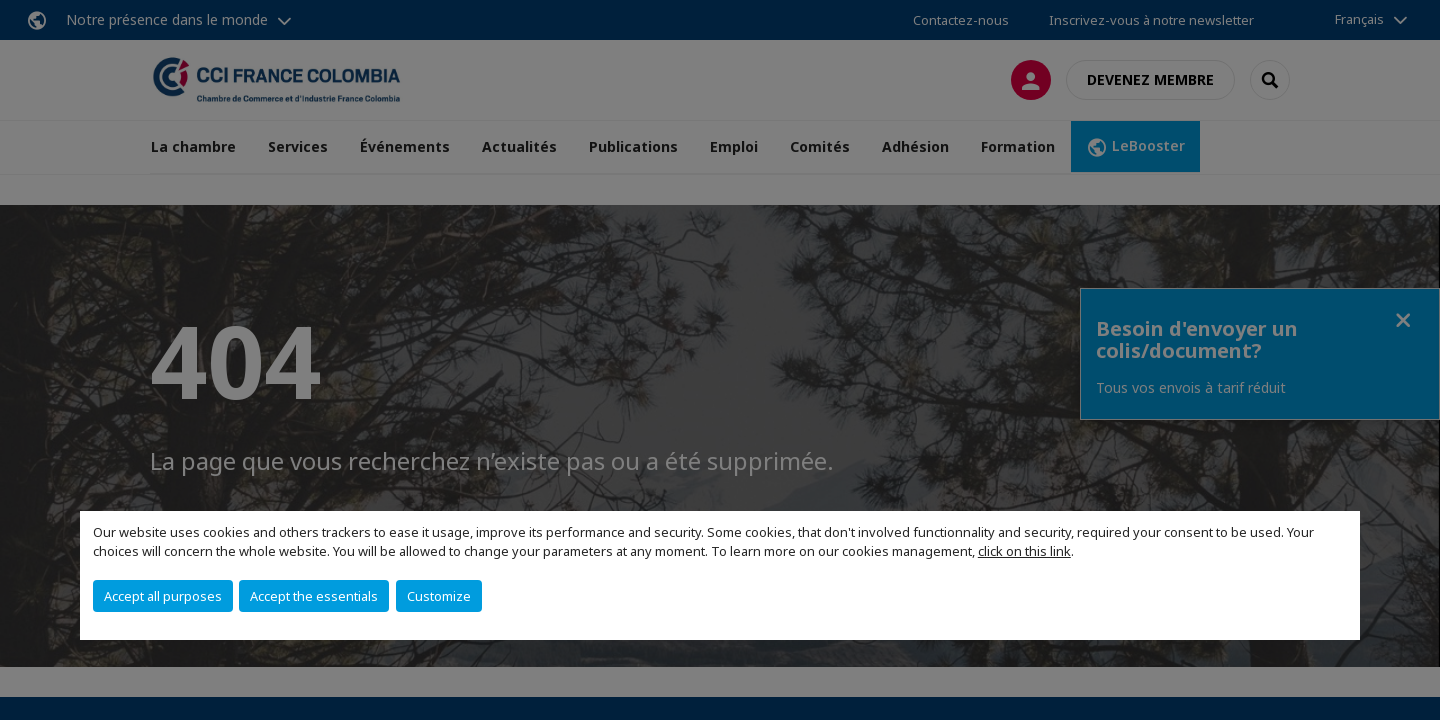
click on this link (1024, 551)
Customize (439, 596)
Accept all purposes (163, 596)
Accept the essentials (314, 596)
